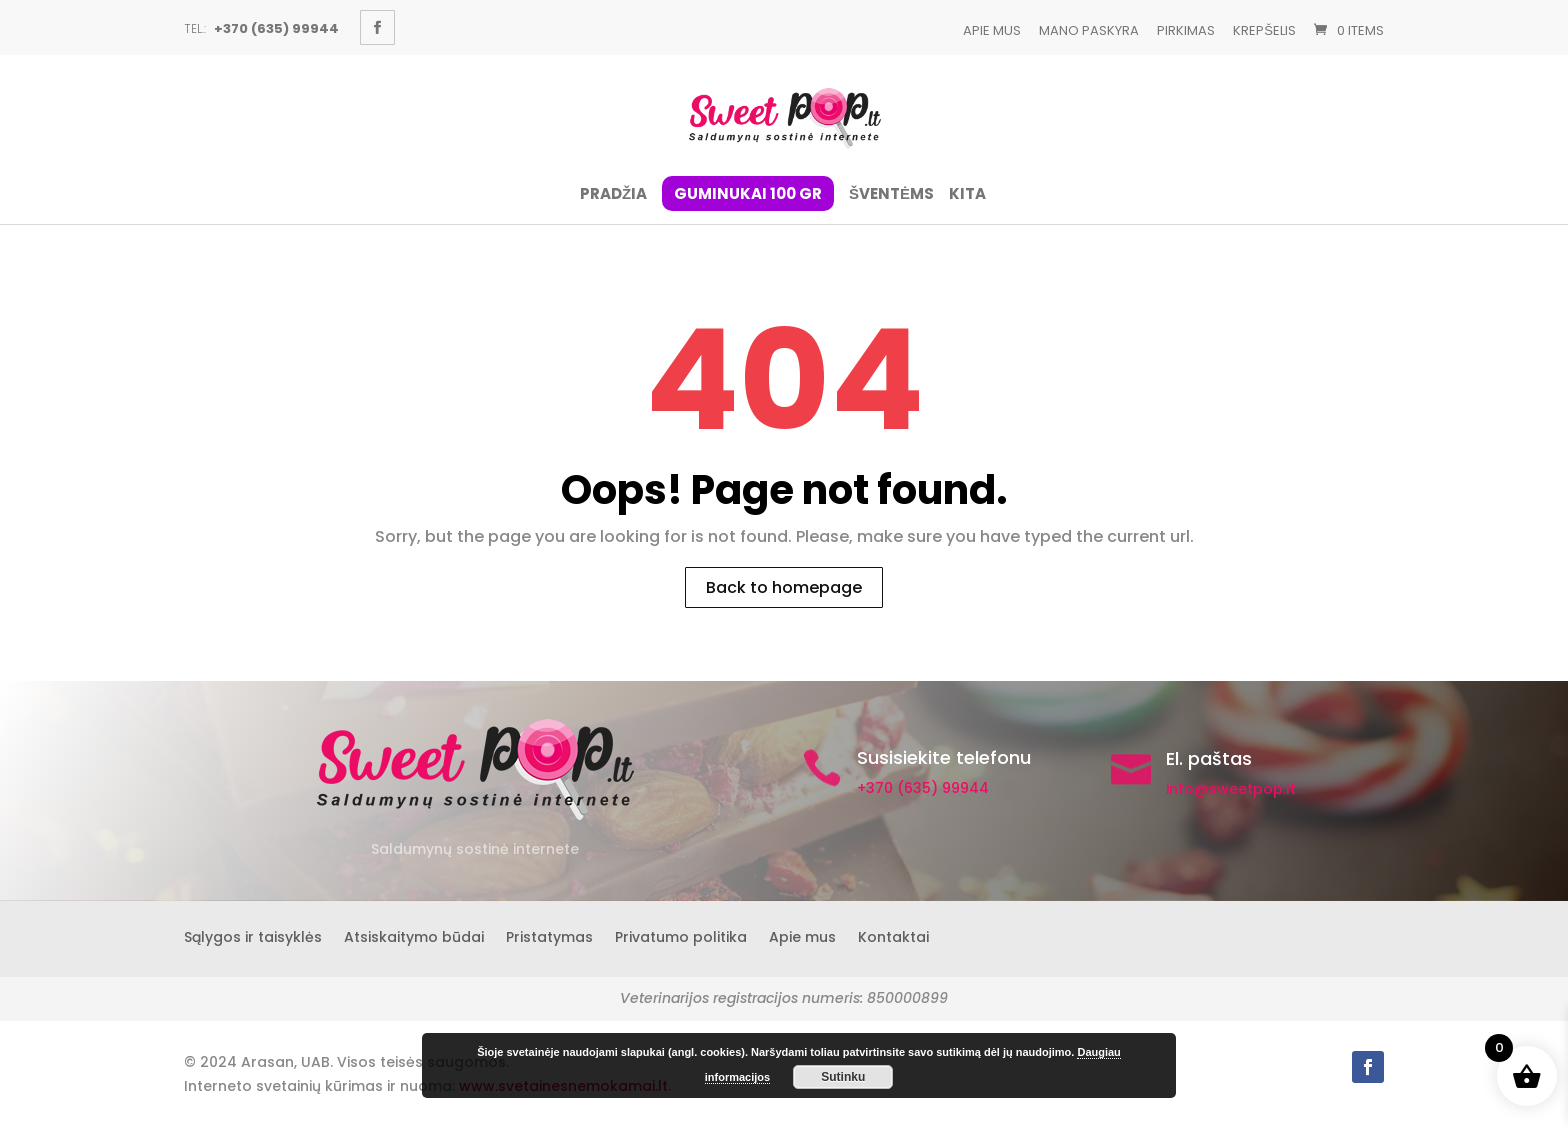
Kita (967, 195)
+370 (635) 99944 (923, 788)
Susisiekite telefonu (944, 757)
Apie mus (992, 30)
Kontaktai (893, 935)
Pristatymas (549, 935)
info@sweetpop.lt (1231, 789)
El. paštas (1209, 758)
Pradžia (613, 195)
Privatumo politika (681, 935)
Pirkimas (1186, 30)
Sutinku (843, 1077)
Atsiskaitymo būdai (414, 935)
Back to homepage (784, 587)
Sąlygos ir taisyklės (253, 935)
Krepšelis (1264, 30)
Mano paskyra (1089, 30)
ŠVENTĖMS (891, 195)
